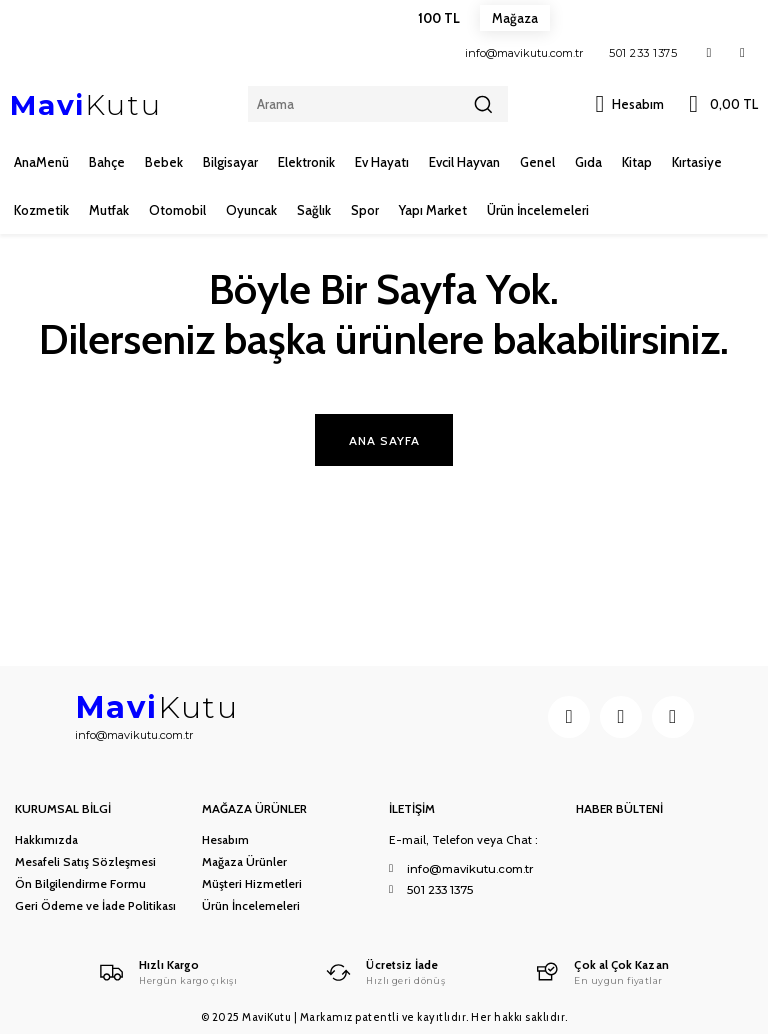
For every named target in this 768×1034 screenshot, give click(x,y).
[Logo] (166, 971)
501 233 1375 (643, 53)
